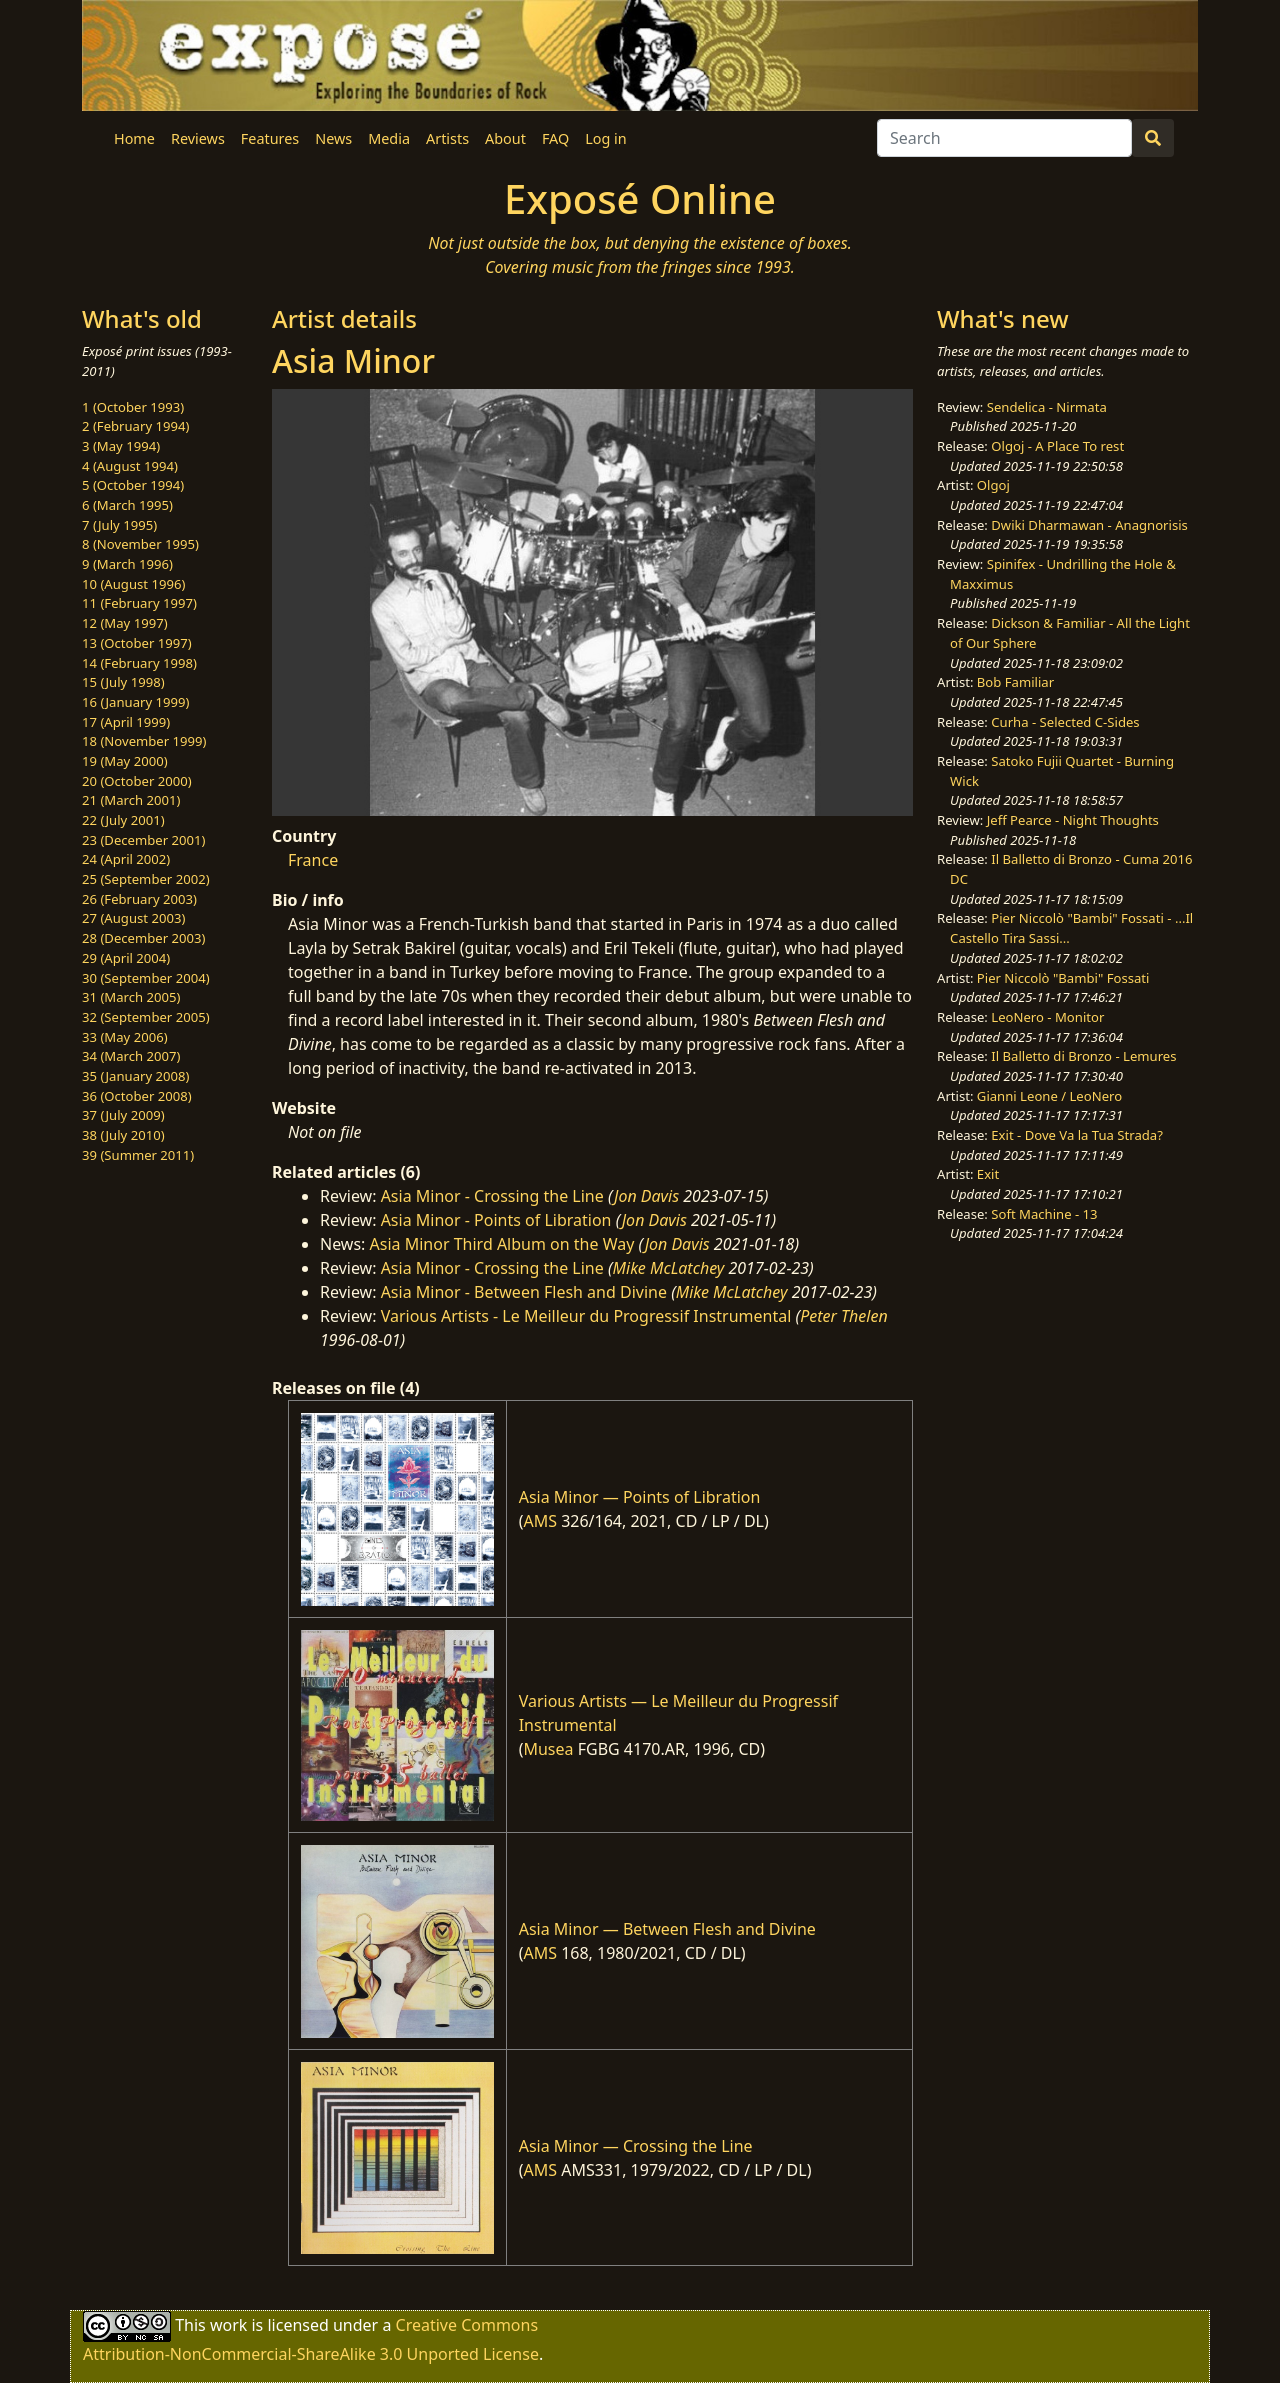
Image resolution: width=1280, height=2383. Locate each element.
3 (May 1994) (121, 446)
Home (134, 138)
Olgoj (993, 485)
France (313, 860)
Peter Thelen (844, 1316)
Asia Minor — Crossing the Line (636, 2146)
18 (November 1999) (144, 741)
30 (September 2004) (146, 978)
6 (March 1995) (127, 505)
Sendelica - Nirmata (1047, 407)
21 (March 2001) (131, 800)
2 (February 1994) (135, 426)
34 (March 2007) (131, 1056)
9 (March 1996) (127, 564)
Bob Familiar (1015, 682)
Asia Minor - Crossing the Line (492, 1196)
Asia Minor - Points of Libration (496, 1220)
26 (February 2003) (139, 899)
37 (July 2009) (123, 1115)
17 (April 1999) (126, 722)
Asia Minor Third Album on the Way (502, 1244)
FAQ (555, 138)
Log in (605, 138)
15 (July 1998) (123, 682)
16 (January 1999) (135, 702)
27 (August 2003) (133, 918)
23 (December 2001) (143, 840)
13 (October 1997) (137, 643)
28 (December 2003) (143, 938)
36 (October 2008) (137, 1096)
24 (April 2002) (126, 859)
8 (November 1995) (140, 544)
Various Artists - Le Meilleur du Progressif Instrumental (586, 1316)
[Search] (1004, 138)
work (228, 2325)
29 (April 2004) (126, 958)
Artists (447, 138)
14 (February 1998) (139, 663)
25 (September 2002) (146, 879)
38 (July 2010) (123, 1135)
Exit (988, 1174)
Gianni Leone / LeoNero (1049, 1096)
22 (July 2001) (123, 820)
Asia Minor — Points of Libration (640, 1497)
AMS (540, 1521)
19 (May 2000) (125, 761)
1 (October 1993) (133, 407)
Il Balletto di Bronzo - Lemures (1083, 1056)
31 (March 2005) (131, 997)
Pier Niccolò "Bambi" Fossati (1063, 978)
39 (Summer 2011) (138, 1155)
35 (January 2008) (135, 1076)
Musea (548, 1749)
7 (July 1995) (119, 525)
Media (389, 138)
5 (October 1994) (133, 485)
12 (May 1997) (125, 623)
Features (270, 138)
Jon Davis (646, 1196)
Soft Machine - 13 (1044, 1214)
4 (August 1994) (130, 466)
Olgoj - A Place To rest (1057, 446)
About (505, 138)
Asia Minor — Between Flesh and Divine (667, 1929)
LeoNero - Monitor (1047, 1017)
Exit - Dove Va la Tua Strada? (1077, 1135)
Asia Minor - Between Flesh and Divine (524, 1292)
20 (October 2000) (137, 781)
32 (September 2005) (146, 1017)
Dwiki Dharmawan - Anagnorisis (1089, 525)
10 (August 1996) (133, 584)
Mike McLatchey (669, 1268)
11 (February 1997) (139, 603)
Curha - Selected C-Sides (1065, 722)
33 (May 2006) (125, 1037)
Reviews (198, 138)
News (333, 138)
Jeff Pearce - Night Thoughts (1073, 820)
